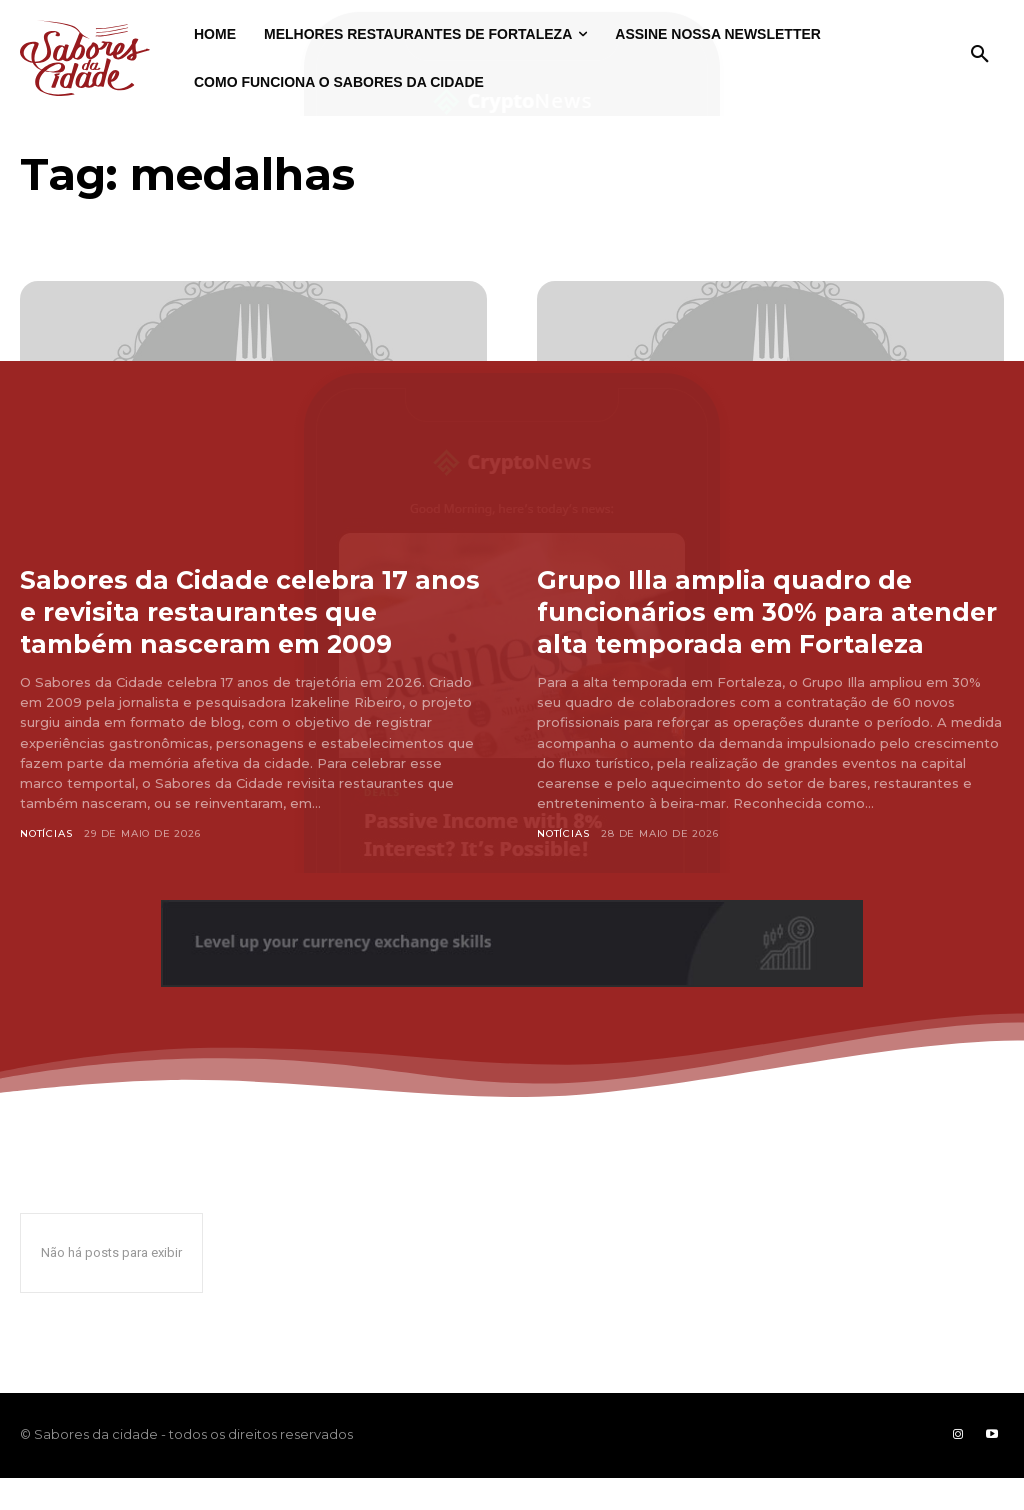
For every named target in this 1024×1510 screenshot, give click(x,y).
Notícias (46, 865)
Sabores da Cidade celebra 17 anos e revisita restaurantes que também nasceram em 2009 (231, 627)
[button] (980, 55)
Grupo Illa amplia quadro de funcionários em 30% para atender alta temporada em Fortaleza (738, 627)
